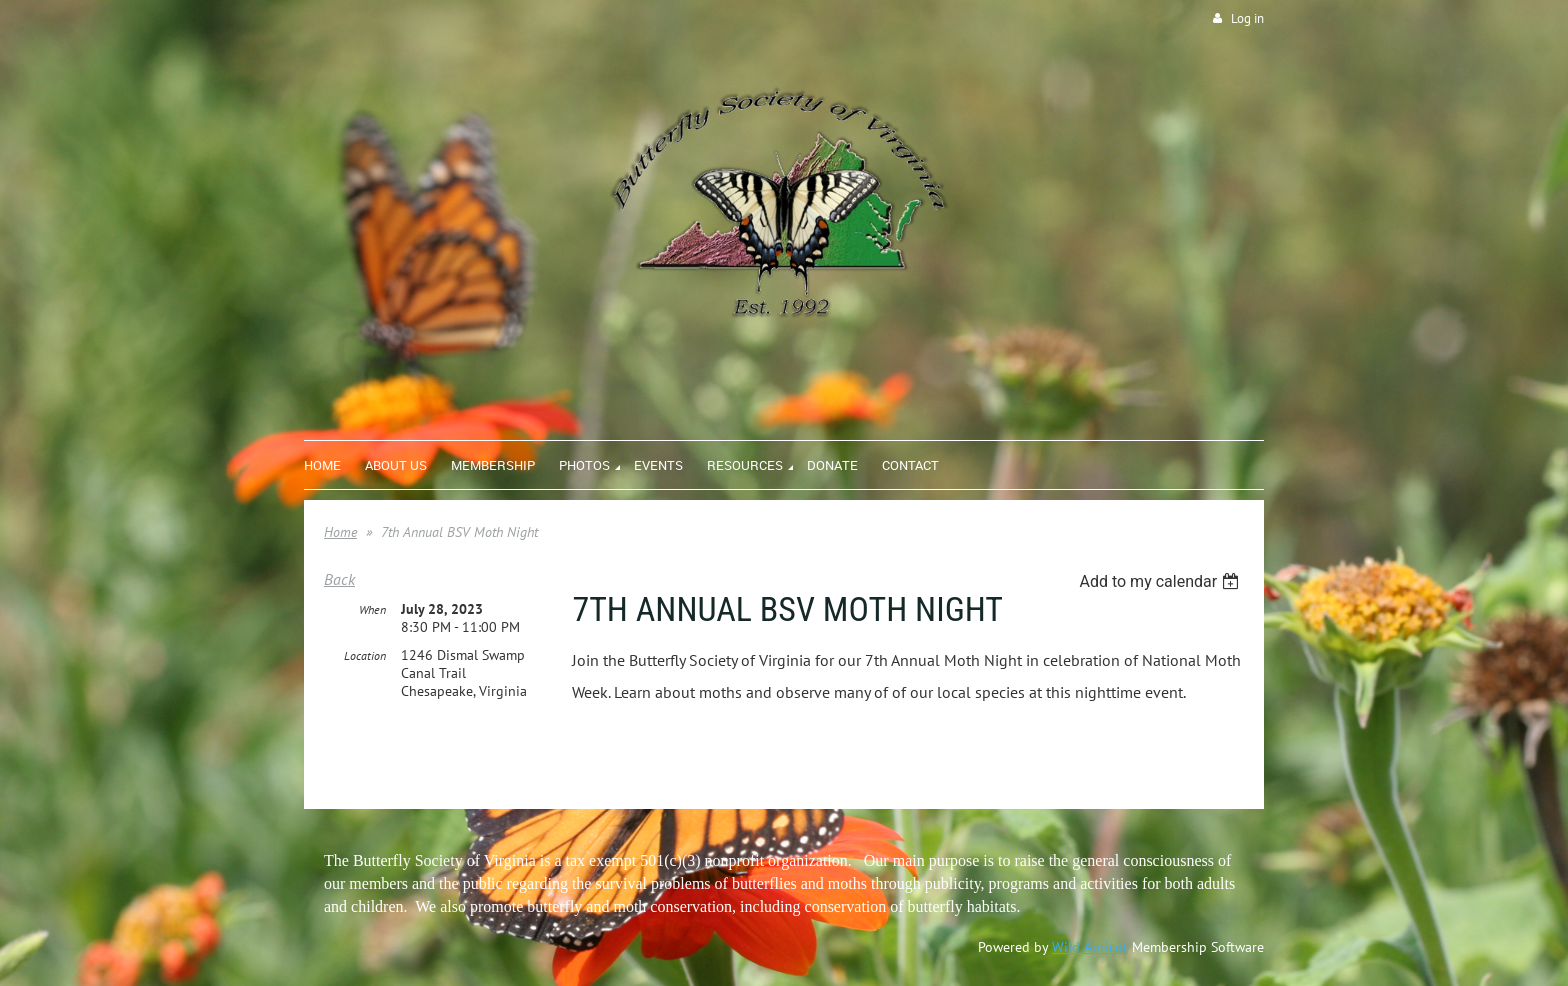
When (372, 609)
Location (365, 655)
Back (339, 579)
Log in (1247, 18)
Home (340, 532)
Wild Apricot (1090, 947)
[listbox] (1161, 581)
